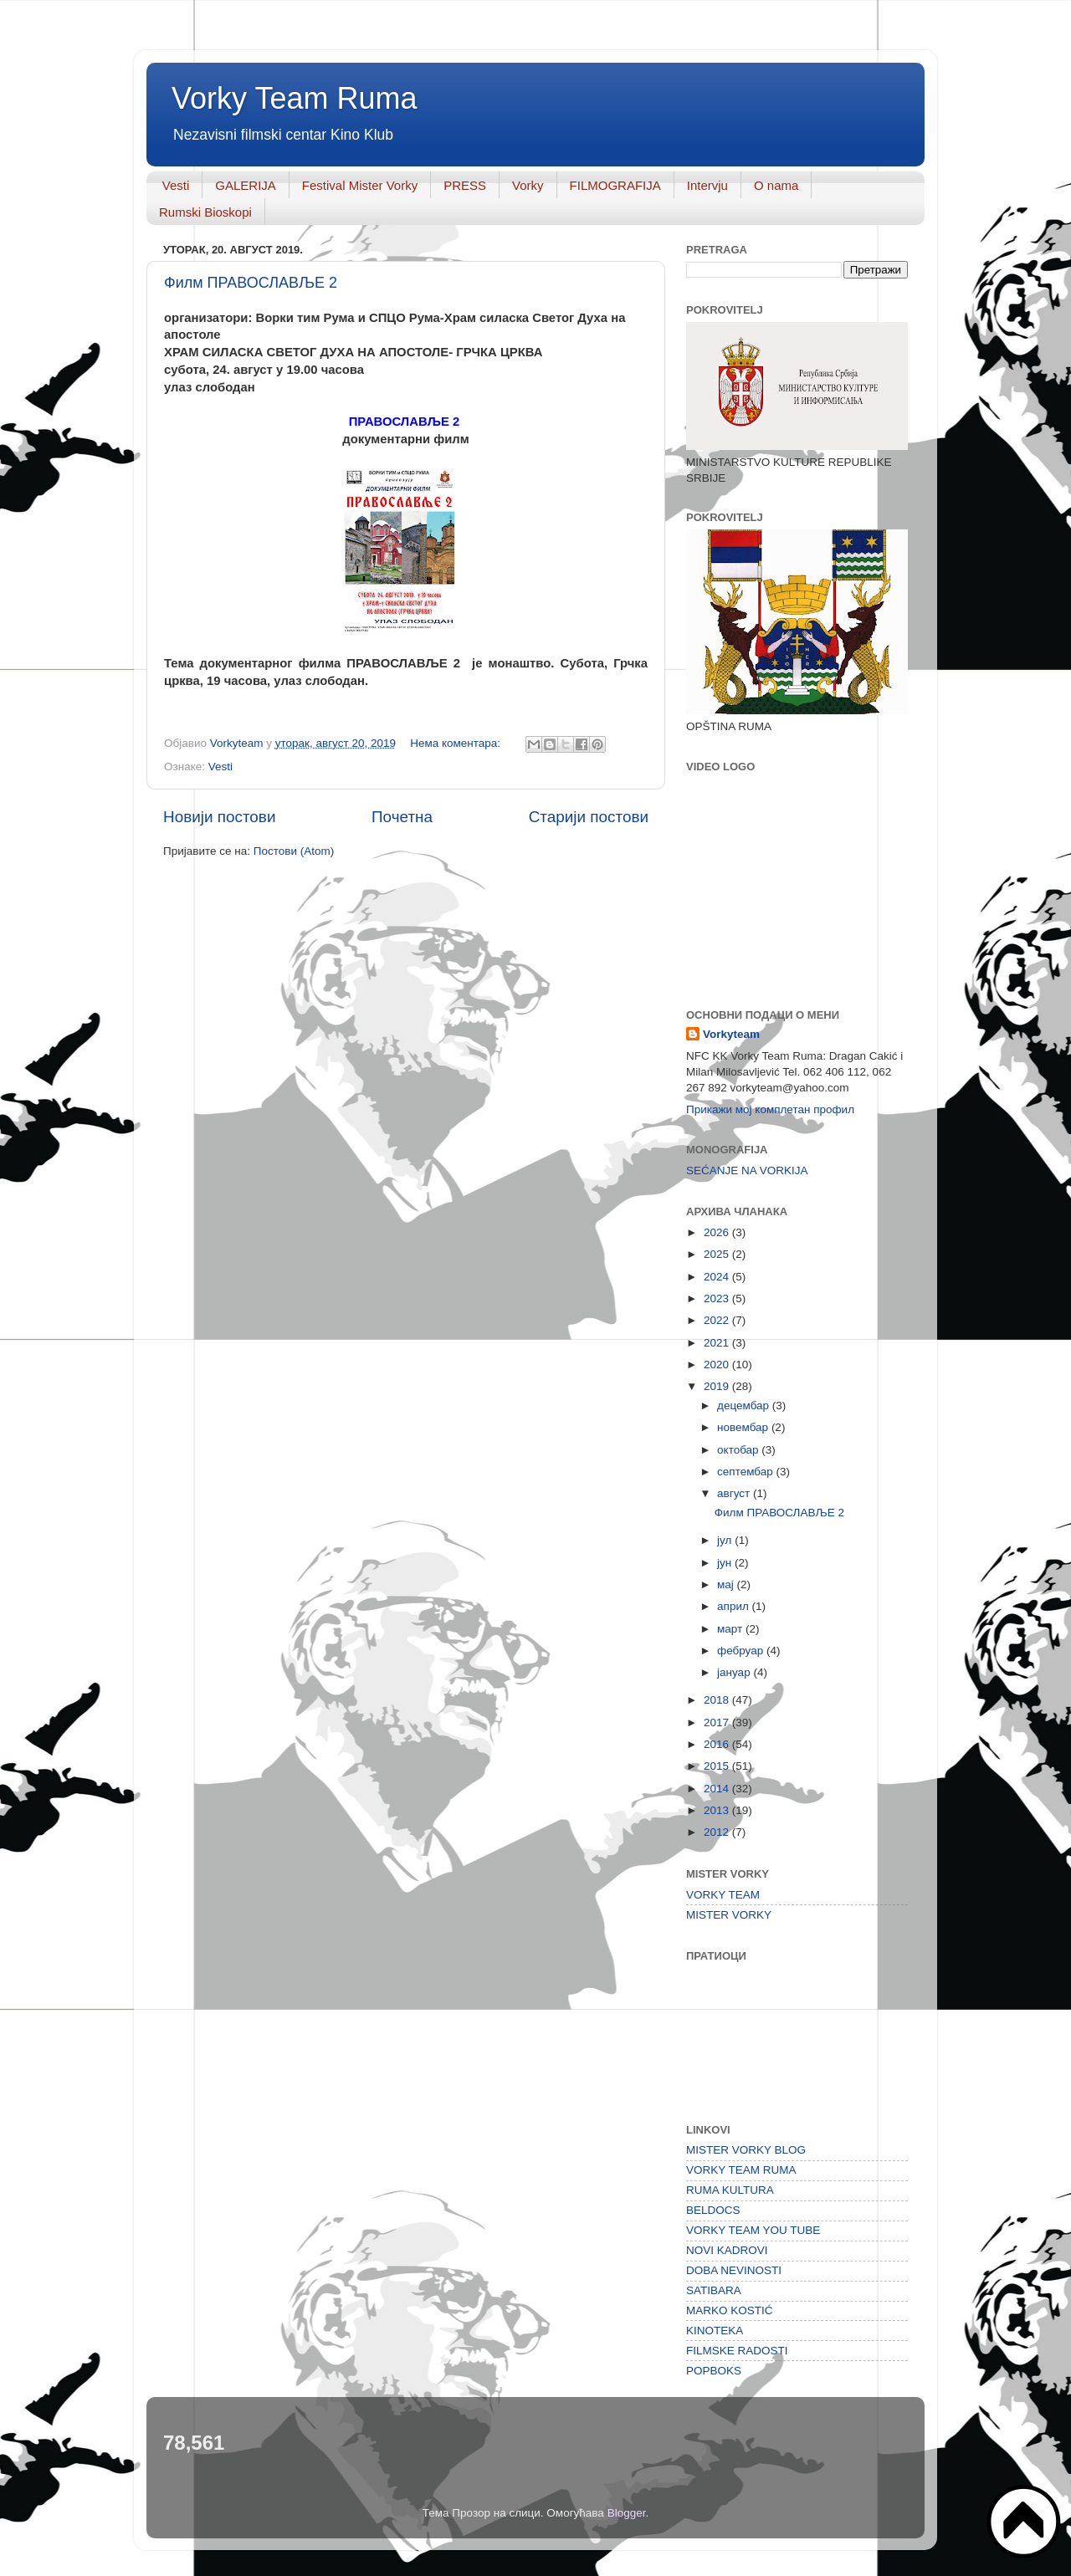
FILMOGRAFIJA (615, 185)
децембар (744, 1405)
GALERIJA (245, 185)
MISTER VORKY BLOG (746, 2150)
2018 (718, 1700)
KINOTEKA (714, 2330)
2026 (718, 1232)
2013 (718, 1810)
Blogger (626, 2513)
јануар (735, 1672)
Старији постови (588, 816)
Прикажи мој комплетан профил (770, 1109)
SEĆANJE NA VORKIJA (747, 1170)
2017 (718, 1722)
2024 (718, 1276)
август (735, 1493)
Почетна (402, 816)
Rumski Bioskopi (205, 212)
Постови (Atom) (294, 851)
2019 (718, 1386)
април (734, 1606)
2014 (718, 1788)
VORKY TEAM (723, 1895)
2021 (718, 1343)
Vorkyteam (731, 1034)
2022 (718, 1320)
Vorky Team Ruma (294, 98)
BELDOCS (713, 2210)
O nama (776, 185)
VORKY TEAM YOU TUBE (753, 2230)
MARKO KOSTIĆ (729, 2310)
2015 (718, 1766)
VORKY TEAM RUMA (741, 2170)
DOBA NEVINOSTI (733, 2270)
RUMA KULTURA (730, 2190)
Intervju (707, 185)
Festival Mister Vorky (360, 185)
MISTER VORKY (728, 1915)
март (731, 1629)
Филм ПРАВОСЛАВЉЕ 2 (250, 282)
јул (726, 1540)
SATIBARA (713, 2290)
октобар (739, 1450)
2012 (718, 1832)
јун (726, 1562)
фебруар (741, 1650)
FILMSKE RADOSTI (737, 2350)
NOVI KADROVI (727, 2250)
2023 (718, 1298)
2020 (718, 1364)
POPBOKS (713, 2370)
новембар (744, 1427)
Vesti (176, 185)
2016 (718, 1744)
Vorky (528, 185)
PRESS (464, 185)
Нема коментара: (457, 743)
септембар (746, 1471)
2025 (718, 1254)
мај (727, 1584)
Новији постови (219, 816)
